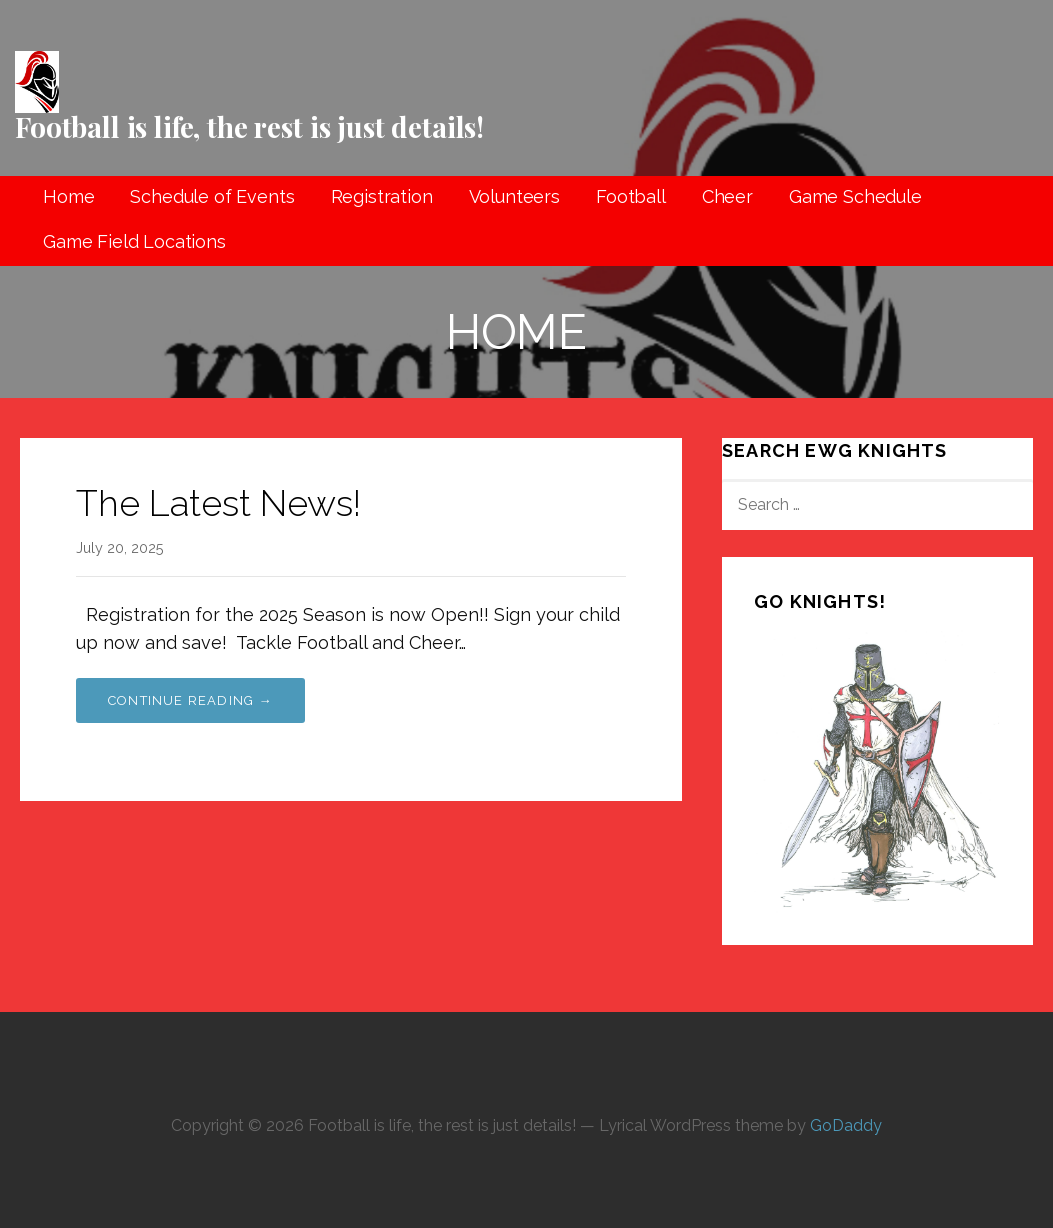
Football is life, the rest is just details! (249, 126)
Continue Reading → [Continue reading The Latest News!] (190, 700)
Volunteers (514, 196)
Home (68, 196)
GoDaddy (846, 1125)
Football (631, 196)
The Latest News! (218, 503)
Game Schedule (855, 196)
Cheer (727, 196)
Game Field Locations (134, 241)
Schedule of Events (212, 196)
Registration (382, 196)
